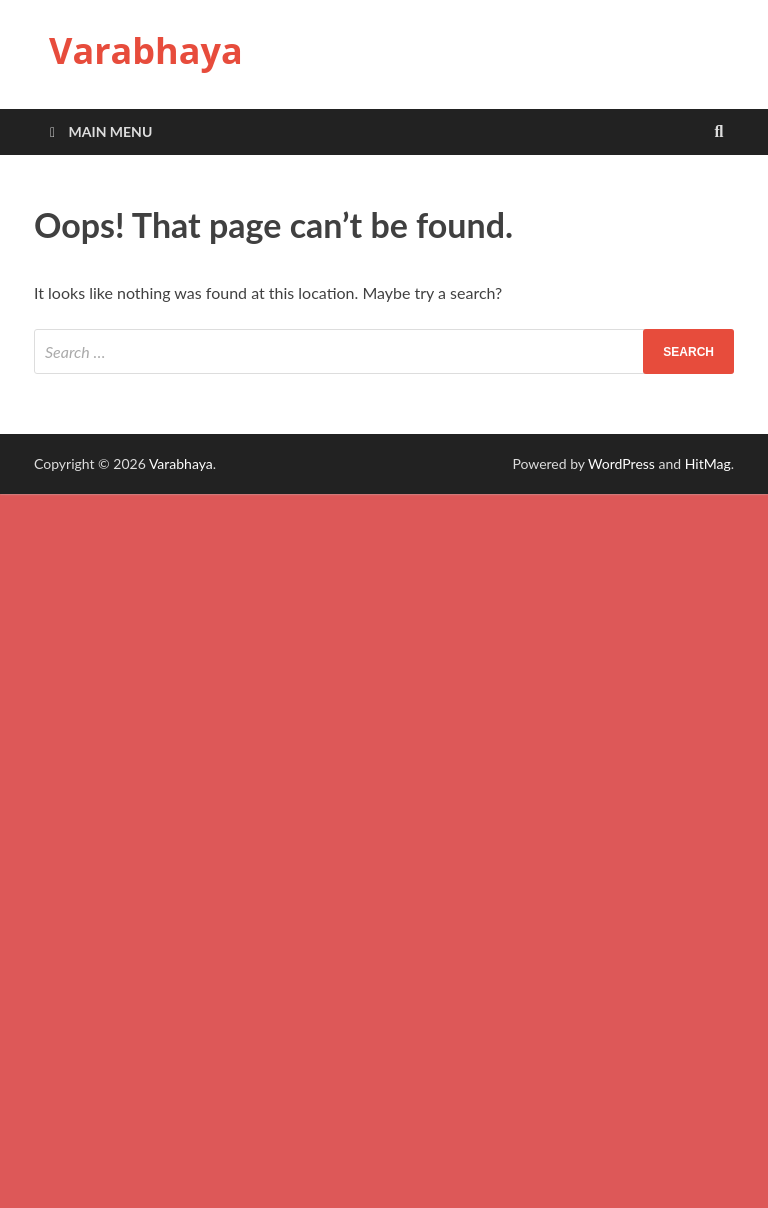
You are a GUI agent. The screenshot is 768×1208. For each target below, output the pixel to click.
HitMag (708, 463)
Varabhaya (146, 50)
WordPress (621, 463)
